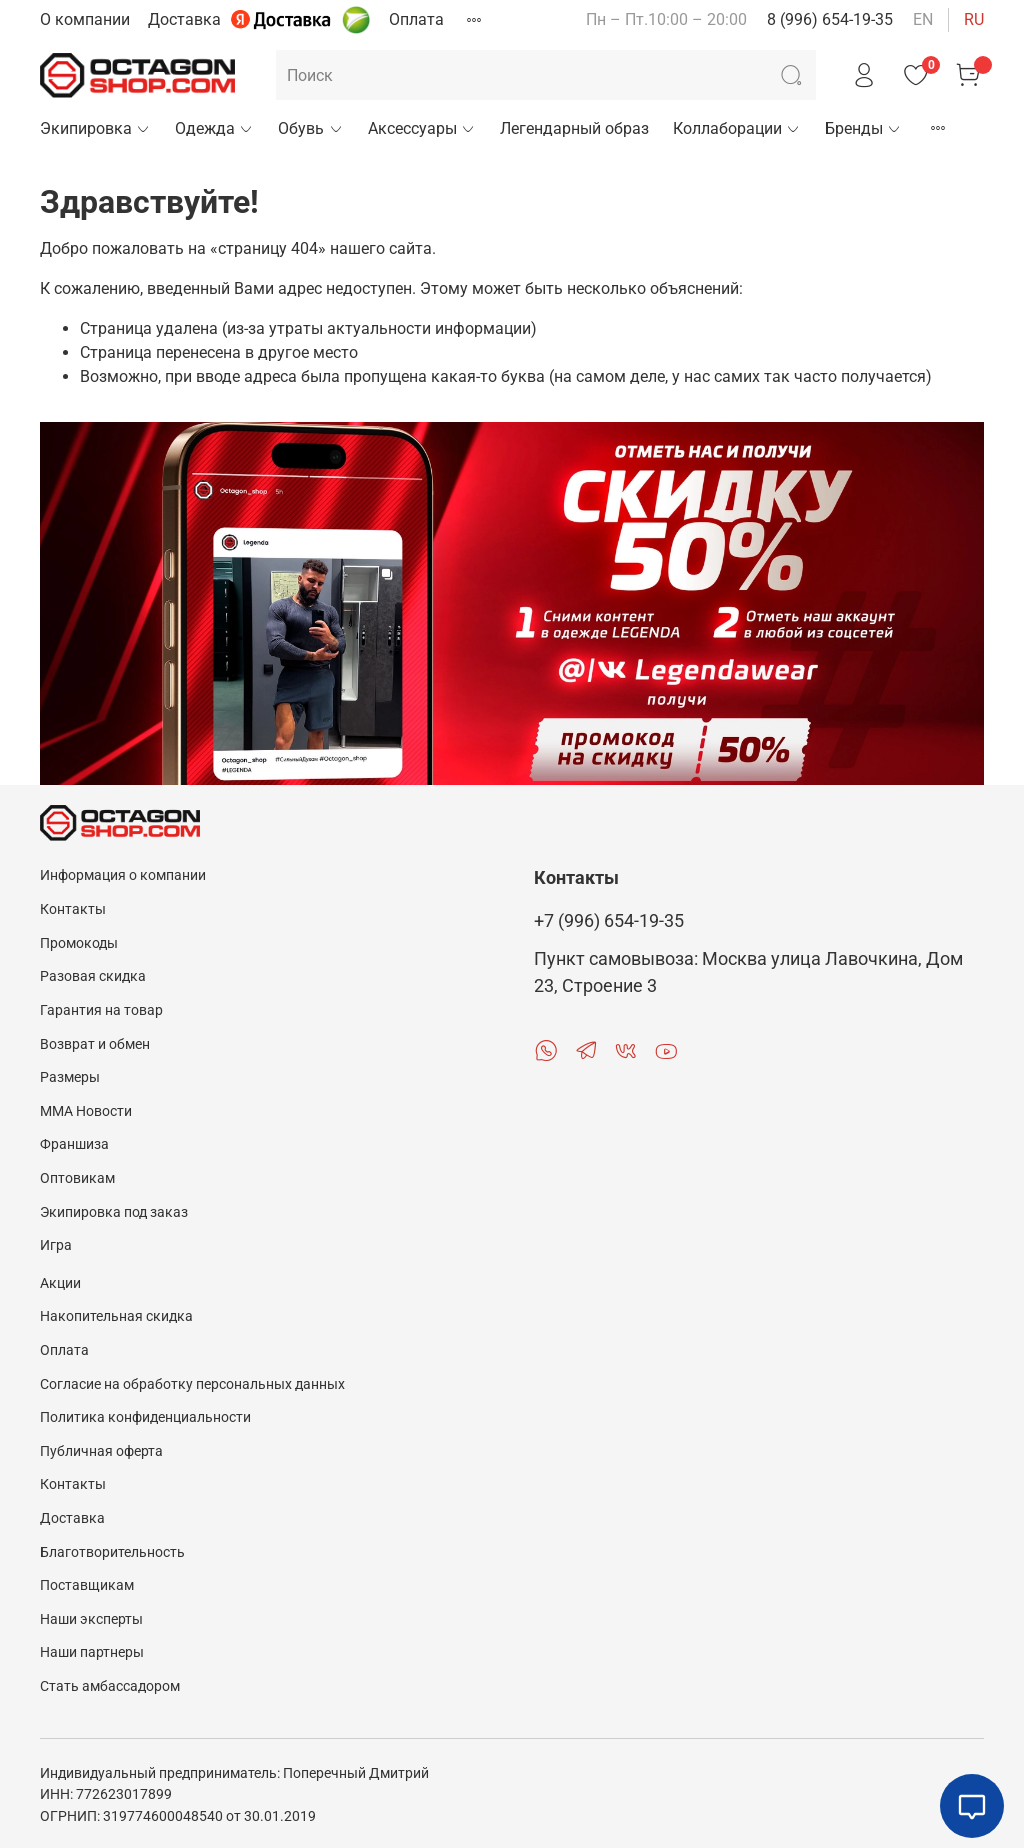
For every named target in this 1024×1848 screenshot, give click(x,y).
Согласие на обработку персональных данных (192, 1384)
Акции (60, 1283)
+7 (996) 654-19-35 (609, 921)
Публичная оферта (101, 1451)
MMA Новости (86, 1111)
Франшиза (74, 1144)
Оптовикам (77, 1178)
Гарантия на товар (101, 1010)
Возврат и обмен (95, 1044)
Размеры (70, 1077)
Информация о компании (123, 875)
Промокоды (79, 943)
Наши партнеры (92, 1652)
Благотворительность (112, 1552)
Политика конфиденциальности (145, 1417)
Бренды (863, 128)
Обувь (310, 128)
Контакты (73, 909)
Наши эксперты (91, 1619)
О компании (85, 19)
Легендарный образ (574, 128)
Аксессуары (422, 128)
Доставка (184, 19)
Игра (56, 1245)
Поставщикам (87, 1585)
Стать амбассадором (110, 1686)
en (923, 19)
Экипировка (95, 128)
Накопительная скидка (116, 1316)
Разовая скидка (93, 976)
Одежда (214, 128)
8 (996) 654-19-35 (830, 19)
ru (974, 19)
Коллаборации (737, 128)
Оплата (416, 19)
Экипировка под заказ (114, 1212)
